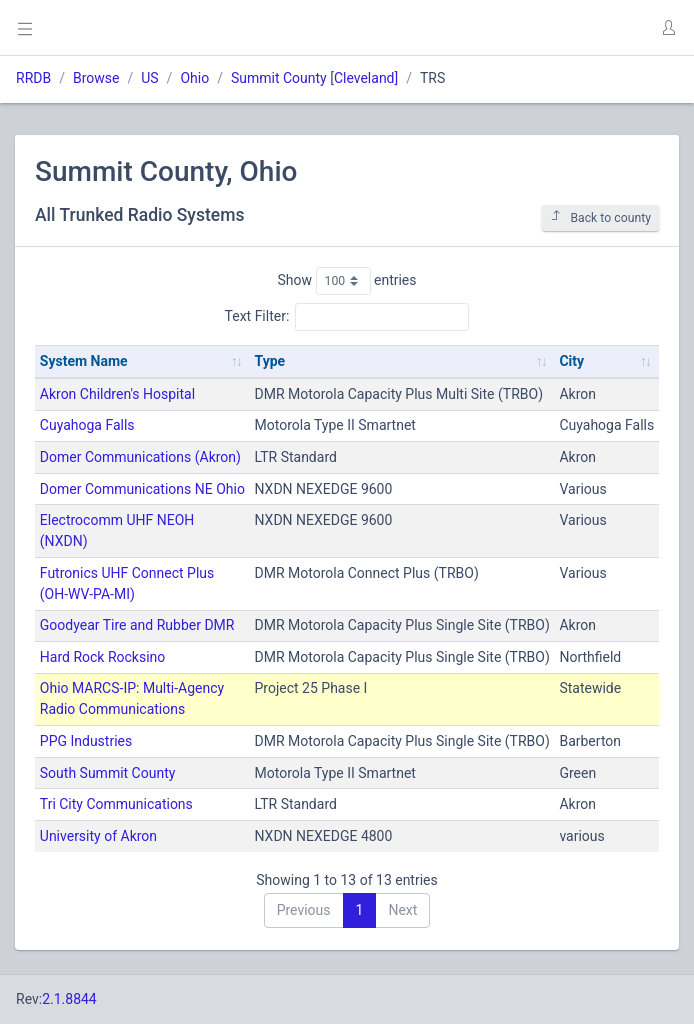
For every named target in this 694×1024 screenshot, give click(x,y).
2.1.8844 (69, 999)
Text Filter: (347, 317)
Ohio (194, 78)
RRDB (33, 78)
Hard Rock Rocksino (102, 657)
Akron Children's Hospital (117, 394)
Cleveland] (366, 78)
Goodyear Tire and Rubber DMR (137, 625)
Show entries (346, 281)
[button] (668, 28)
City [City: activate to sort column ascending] (571, 361)
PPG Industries (86, 741)
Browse (96, 78)
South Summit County (108, 773)
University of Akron (98, 836)
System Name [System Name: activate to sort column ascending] (84, 361)
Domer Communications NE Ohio (142, 489)
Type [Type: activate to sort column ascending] (270, 361)
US (149, 78)
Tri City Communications (116, 804)
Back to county (600, 217)
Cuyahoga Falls (87, 425)
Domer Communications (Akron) (140, 457)
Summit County (279, 78)
